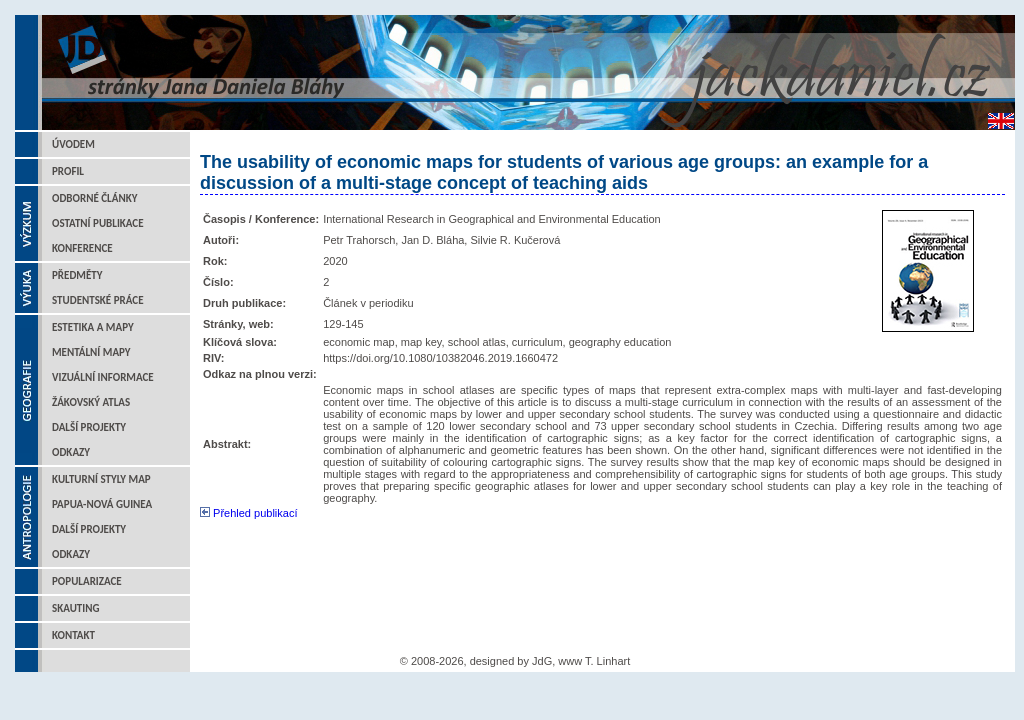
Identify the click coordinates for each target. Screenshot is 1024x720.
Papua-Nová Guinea (102, 504)
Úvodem (73, 144)
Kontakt (73, 635)
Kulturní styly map (101, 479)
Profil (68, 171)
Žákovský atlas (91, 402)
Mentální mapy (91, 352)
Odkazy (71, 452)
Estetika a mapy (93, 327)
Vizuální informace (103, 377)
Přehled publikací (248, 513)
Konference (82, 248)
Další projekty (89, 427)
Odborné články (94, 198)
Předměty (77, 275)
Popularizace (87, 581)
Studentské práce (98, 300)
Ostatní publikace (98, 223)
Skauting (76, 608)
